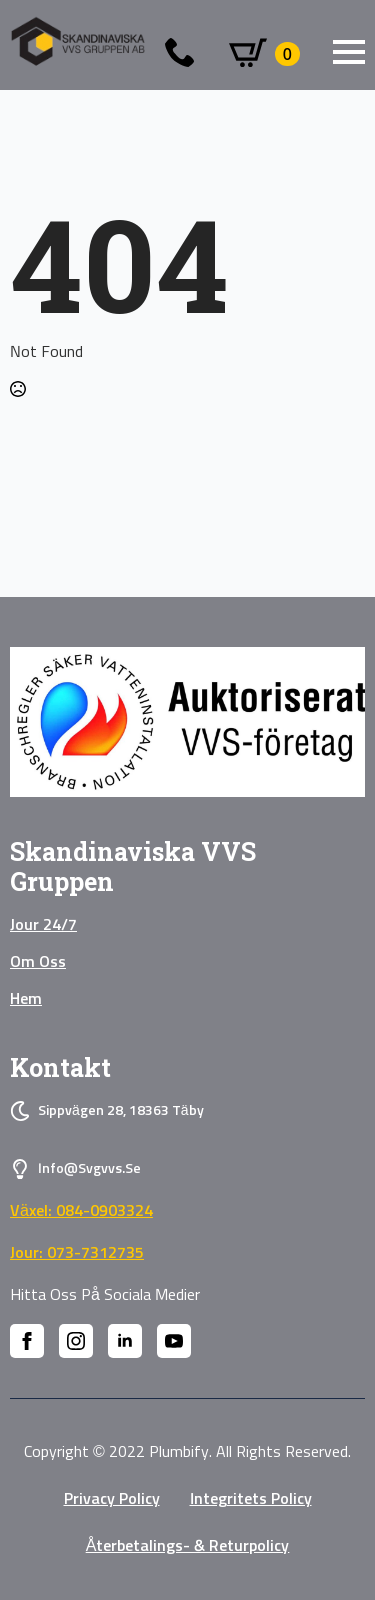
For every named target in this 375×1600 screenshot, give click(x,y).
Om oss (38, 962)
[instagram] (76, 1341)
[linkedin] (125, 1341)
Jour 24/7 (43, 925)
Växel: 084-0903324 (81, 1211)
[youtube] (174, 1341)
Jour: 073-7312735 (77, 1253)
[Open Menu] (349, 52)
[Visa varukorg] (264, 54)
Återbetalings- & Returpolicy (188, 1546)
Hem (26, 999)
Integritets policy (251, 1499)
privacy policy (112, 1499)
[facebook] (27, 1341)
